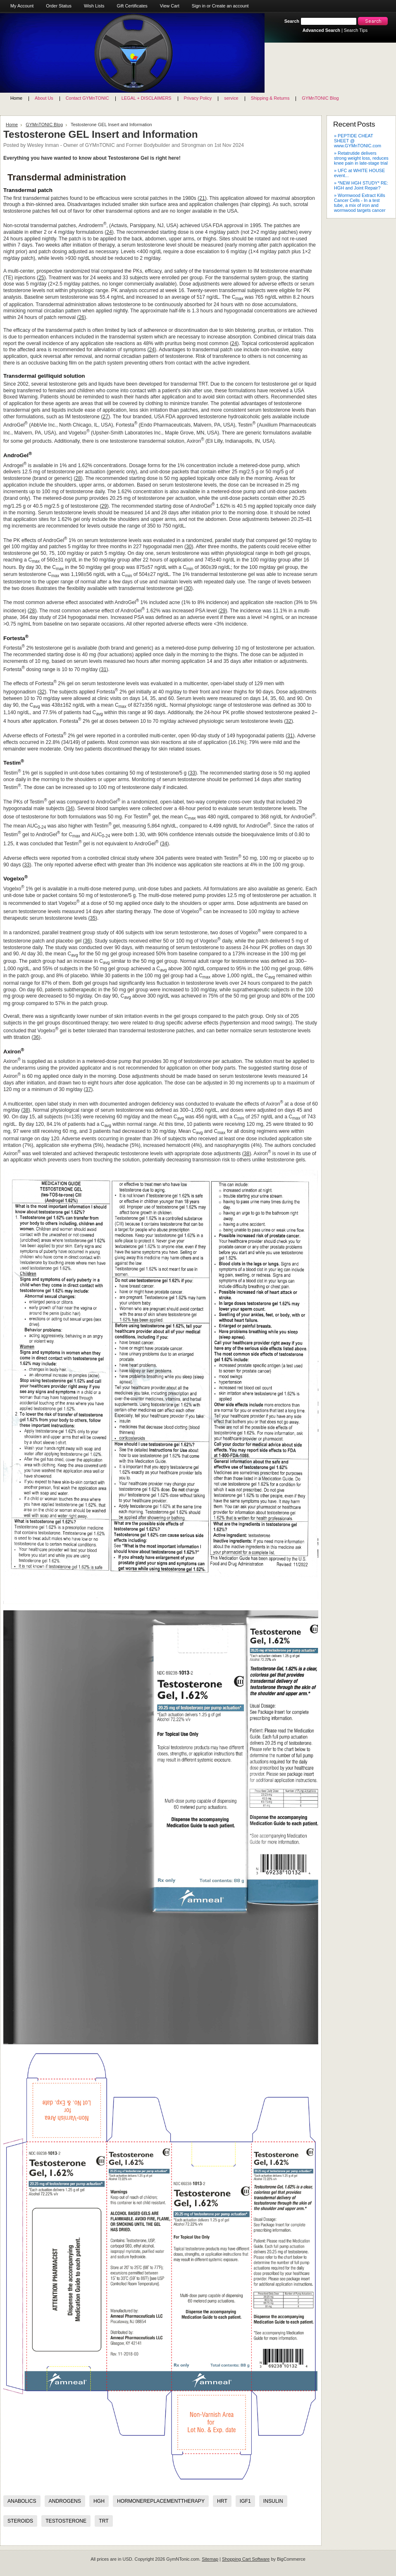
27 (106, 417)
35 (92, 918)
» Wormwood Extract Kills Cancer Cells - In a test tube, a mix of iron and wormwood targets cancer (360, 203)
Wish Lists (94, 5)
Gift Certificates (132, 5)
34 (70, 808)
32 (42, 692)
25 (41, 278)
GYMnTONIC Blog (44, 124)
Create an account (230, 5)
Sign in (198, 5)
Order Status (59, 5)
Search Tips (355, 30)
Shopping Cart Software (246, 2559)
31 (104, 669)
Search (291, 21)
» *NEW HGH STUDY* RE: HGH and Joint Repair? (361, 185)
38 (26, 1110)
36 (88, 941)
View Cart (169, 5)
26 (81, 317)
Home (12, 124)
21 (202, 198)
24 (109, 232)
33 (193, 773)
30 (189, 546)
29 (104, 506)
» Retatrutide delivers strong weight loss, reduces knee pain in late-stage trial (361, 158)
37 (88, 1089)
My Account (21, 5)
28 (78, 478)
